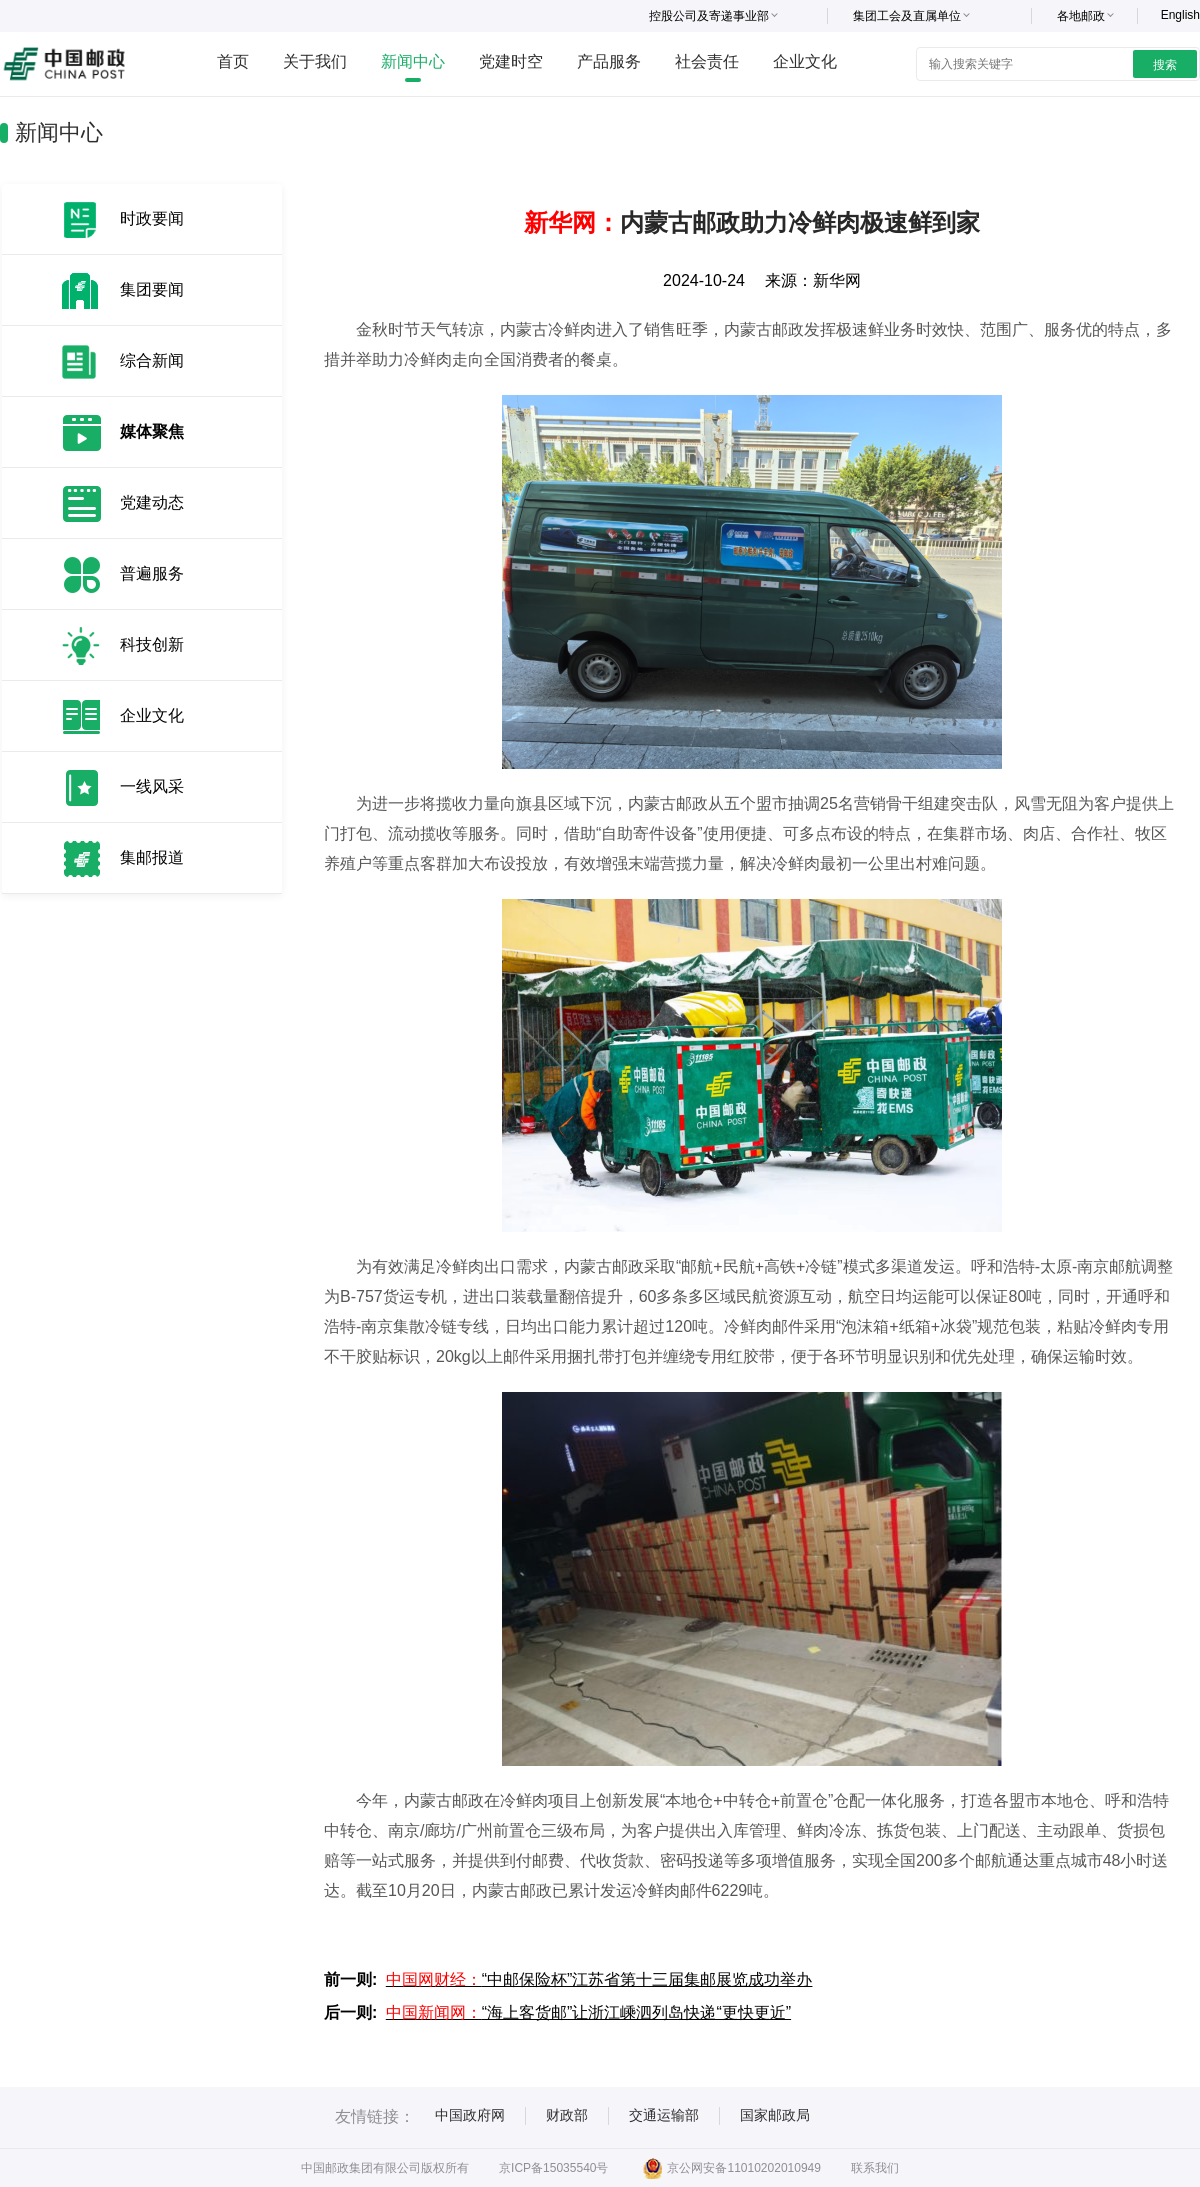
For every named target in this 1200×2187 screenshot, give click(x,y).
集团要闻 (152, 289)
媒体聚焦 (152, 431)
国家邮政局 (775, 2115)
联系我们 (875, 2168)
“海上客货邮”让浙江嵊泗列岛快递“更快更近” (588, 2012)
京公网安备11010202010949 (731, 2168)
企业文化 (805, 61)
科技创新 (152, 644)
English (1180, 15)
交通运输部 (664, 2115)
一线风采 (152, 786)
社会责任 (707, 61)
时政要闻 (152, 218)
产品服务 (609, 61)
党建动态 (152, 502)
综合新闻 (152, 360)
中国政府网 (470, 2115)
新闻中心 (413, 61)
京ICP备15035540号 (553, 2168)
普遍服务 (152, 573)
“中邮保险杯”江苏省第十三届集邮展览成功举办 (599, 1979)
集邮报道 (152, 857)
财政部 (567, 2115)
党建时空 (511, 61)
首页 (233, 61)
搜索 (1165, 65)
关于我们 (315, 61)
